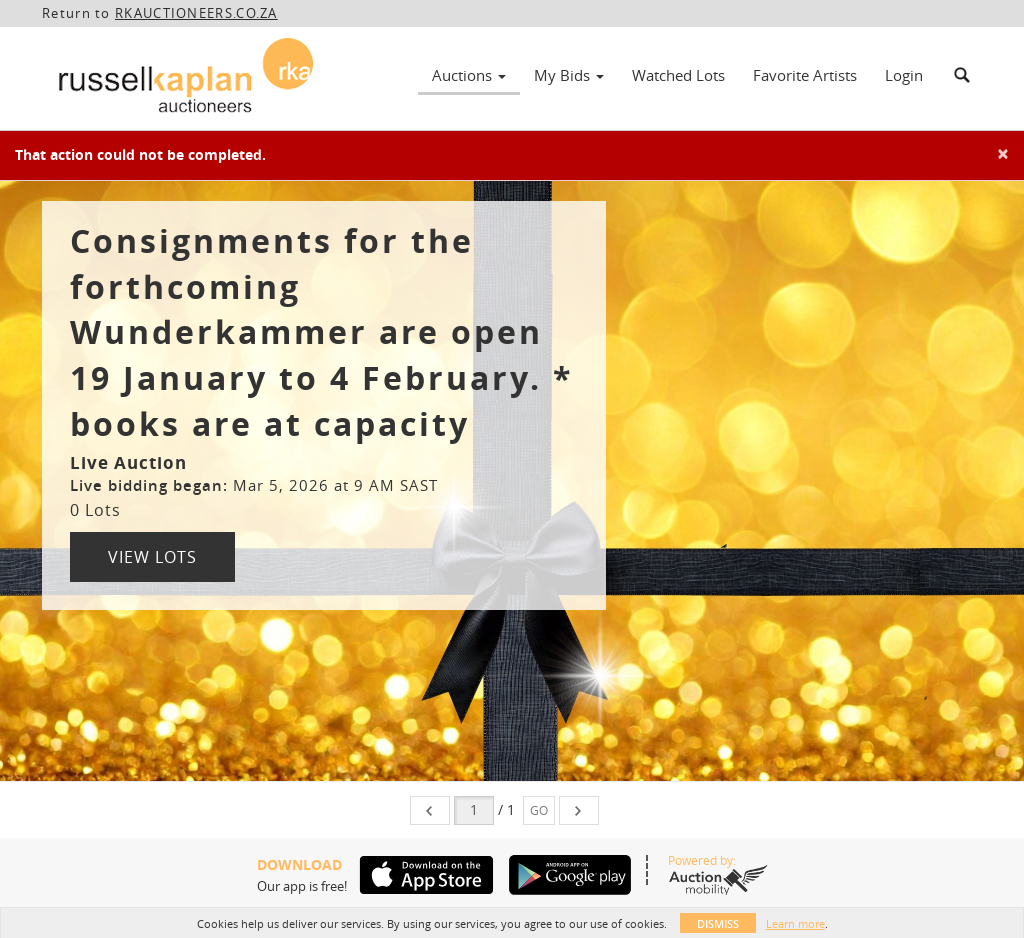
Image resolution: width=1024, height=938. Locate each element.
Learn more (795, 923)
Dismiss (718, 923)
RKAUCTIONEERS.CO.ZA (196, 13)
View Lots (152, 557)
